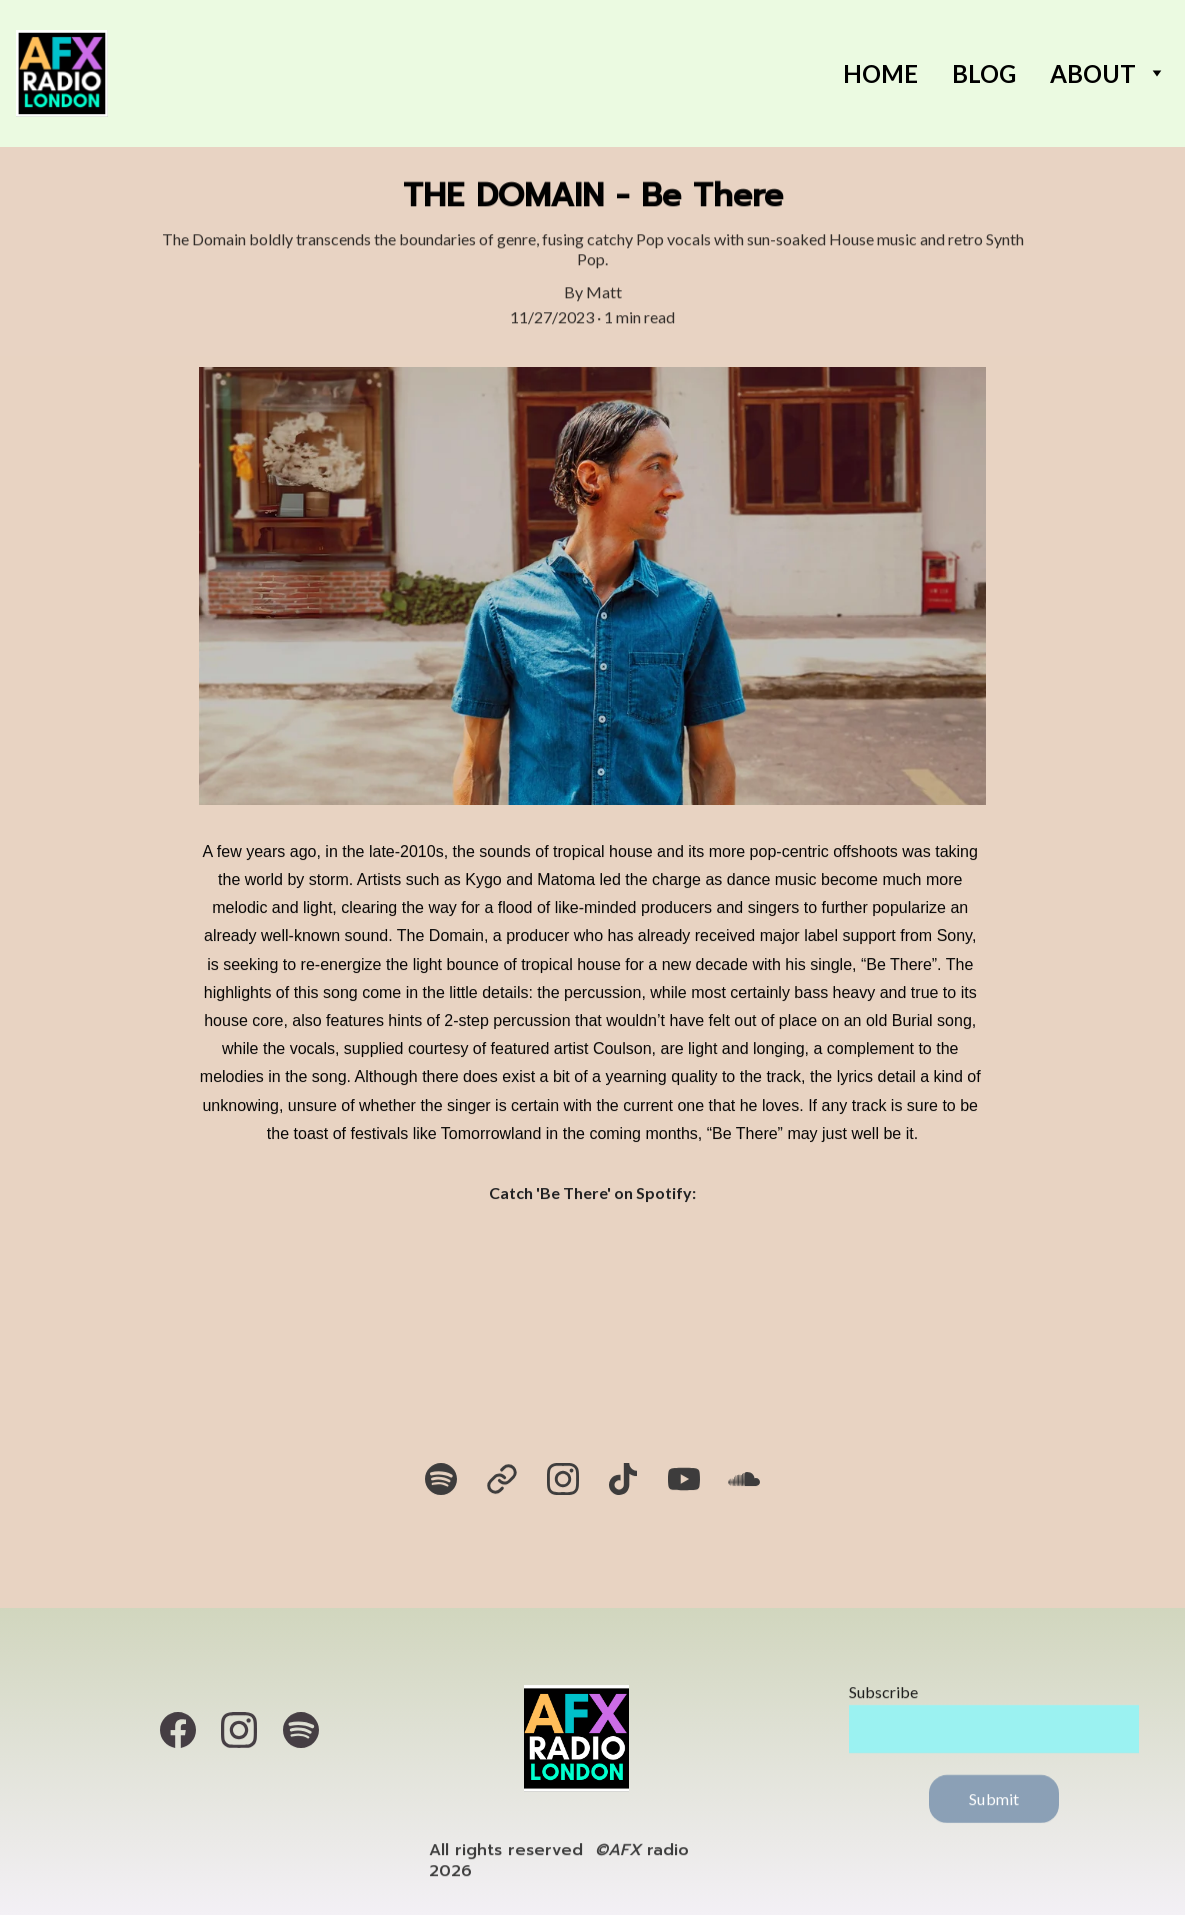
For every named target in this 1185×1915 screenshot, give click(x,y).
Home (880, 73)
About (1093, 73)
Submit (994, 1806)
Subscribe (883, 1699)
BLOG (984, 73)
